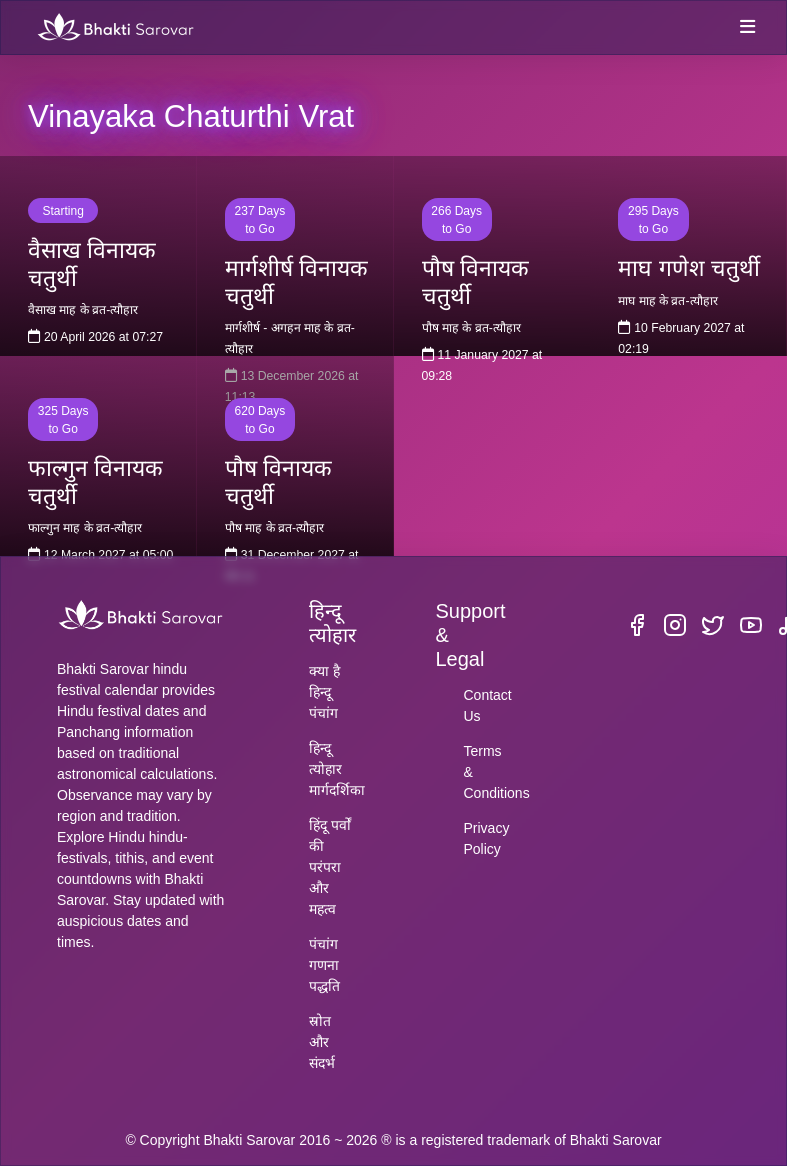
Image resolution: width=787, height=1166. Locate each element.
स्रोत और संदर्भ (322, 1042)
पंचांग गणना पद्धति (324, 965)
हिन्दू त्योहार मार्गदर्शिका (337, 769)
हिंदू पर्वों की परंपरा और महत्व (330, 867)
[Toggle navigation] (747, 28)
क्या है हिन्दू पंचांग (324, 692)
